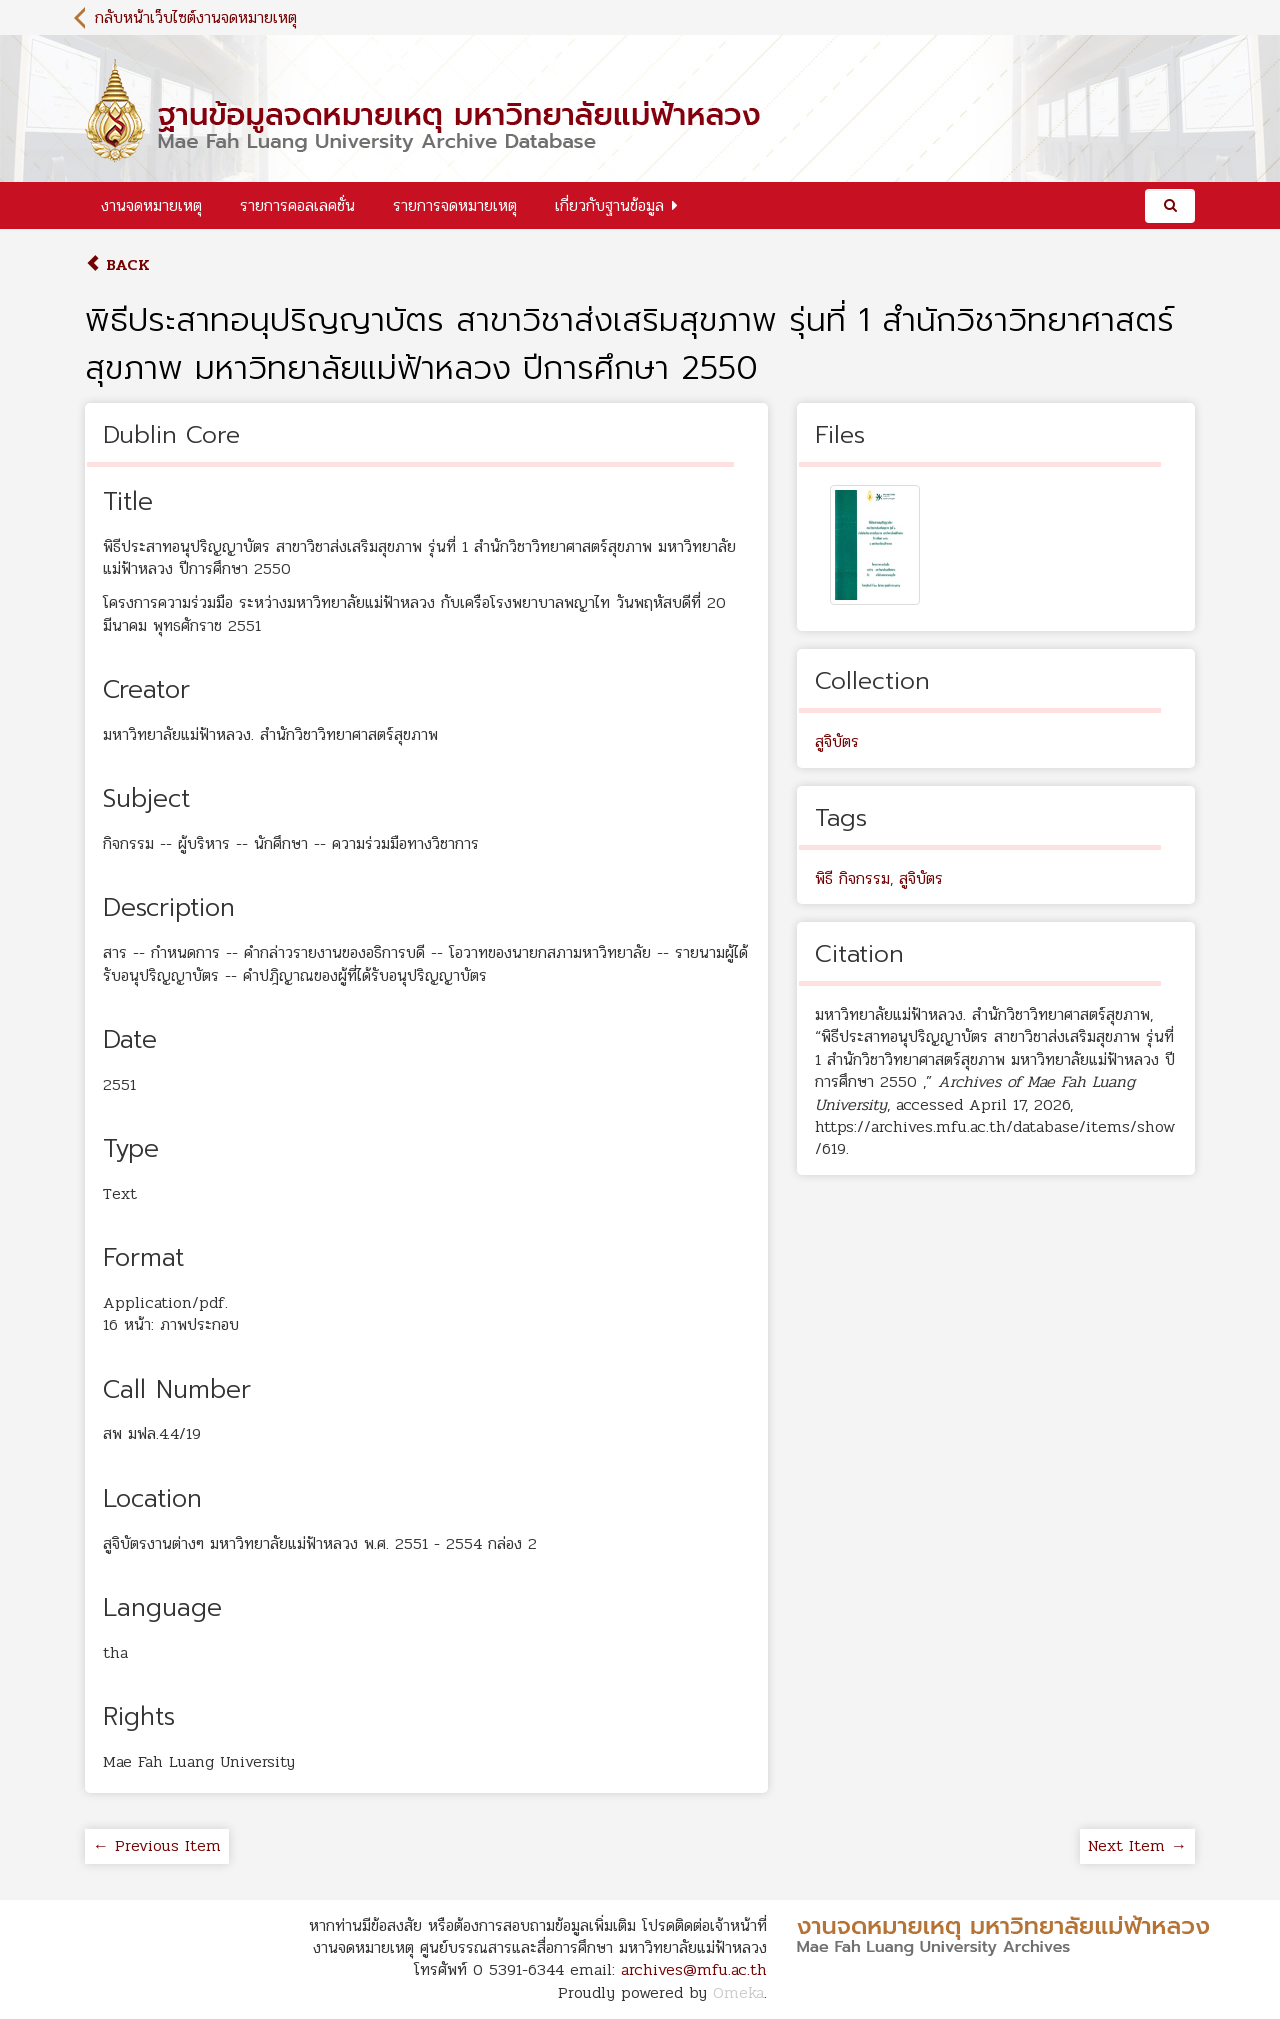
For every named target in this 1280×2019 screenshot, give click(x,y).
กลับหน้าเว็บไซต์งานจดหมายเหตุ (196, 17)
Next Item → (1137, 1845)
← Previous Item (157, 1845)
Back (117, 264)
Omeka (738, 1992)
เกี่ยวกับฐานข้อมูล (609, 205)
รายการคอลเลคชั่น (297, 205)
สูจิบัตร (837, 741)
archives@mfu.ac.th (694, 1969)
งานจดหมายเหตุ (151, 205)
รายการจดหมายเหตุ (455, 205)
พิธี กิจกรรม (852, 878)
